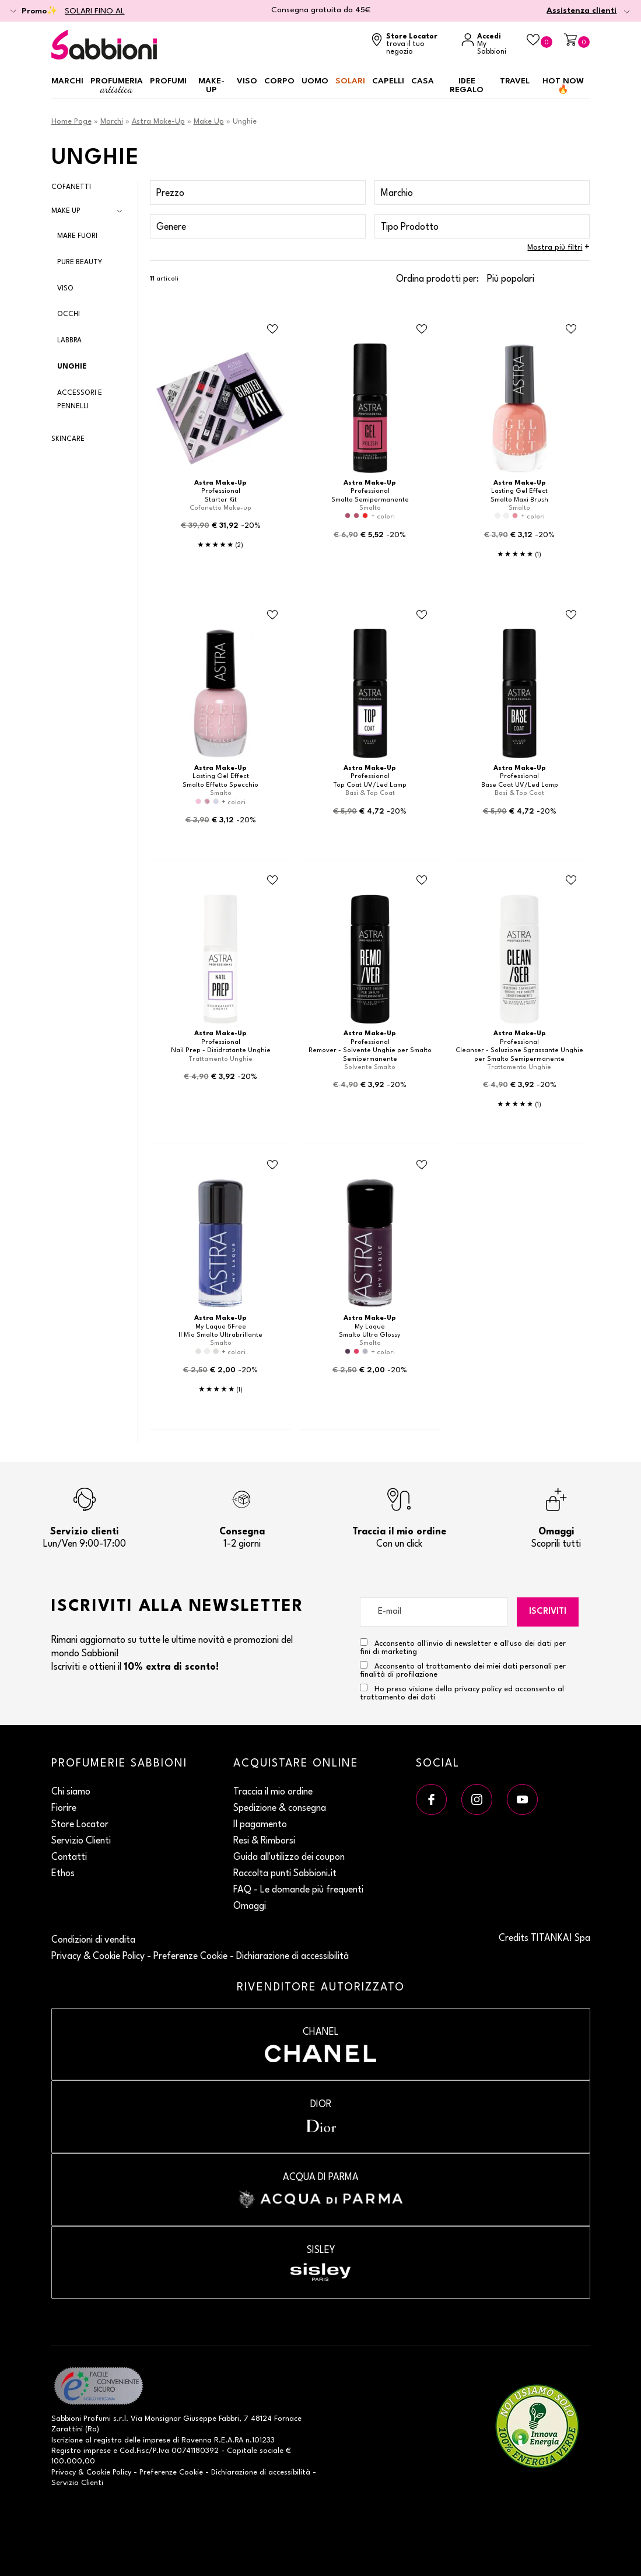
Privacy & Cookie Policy (98, 1956)
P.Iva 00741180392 (186, 2451)
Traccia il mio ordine (273, 1792)
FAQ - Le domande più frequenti (298, 1890)
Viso (247, 81)
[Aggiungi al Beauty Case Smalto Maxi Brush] (571, 329)
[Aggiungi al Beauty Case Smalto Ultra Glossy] (421, 1164)
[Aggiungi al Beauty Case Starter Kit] (272, 329)
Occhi (68, 314)
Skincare (68, 439)
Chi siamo (70, 1792)
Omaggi (249, 1906)
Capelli (388, 81)
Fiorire (63, 1808)
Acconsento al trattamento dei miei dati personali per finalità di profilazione (463, 1669)
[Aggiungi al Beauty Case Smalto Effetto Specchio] (272, 614)
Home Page (71, 121)
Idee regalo (467, 85)
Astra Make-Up (158, 121)
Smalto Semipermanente (370, 500)
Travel (515, 81)
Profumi (168, 81)
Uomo (315, 81)
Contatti (69, 1857)
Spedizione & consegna (279, 1808)
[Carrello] (577, 40)
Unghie (71, 366)
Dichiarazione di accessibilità (292, 1956)
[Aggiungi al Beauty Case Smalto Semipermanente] (421, 329)
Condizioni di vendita (93, 1940)
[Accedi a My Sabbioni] (488, 44)
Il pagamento (260, 1825)
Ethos (63, 1873)
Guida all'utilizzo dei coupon (289, 1857)
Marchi (67, 81)
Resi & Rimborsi (264, 1841)
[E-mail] (434, 1612)
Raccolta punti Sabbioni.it (285, 1873)
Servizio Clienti (81, 1841)
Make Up (209, 121)
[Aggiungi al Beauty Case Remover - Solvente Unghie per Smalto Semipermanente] (421, 880)
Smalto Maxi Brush (519, 500)
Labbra (69, 340)
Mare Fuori (77, 236)
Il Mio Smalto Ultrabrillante (220, 1335)
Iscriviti (547, 1611)
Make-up (211, 85)
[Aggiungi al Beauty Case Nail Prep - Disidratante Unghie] (272, 880)
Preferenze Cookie (190, 1956)
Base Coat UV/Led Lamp (519, 785)
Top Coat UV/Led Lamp (370, 785)
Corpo (279, 81)
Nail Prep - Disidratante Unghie (221, 1050)
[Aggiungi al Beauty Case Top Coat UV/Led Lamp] (421, 614)
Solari (350, 81)
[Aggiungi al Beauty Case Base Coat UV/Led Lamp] (571, 614)
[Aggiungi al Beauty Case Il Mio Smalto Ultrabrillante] (272, 1164)
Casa (422, 81)
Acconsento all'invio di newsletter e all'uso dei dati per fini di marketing (463, 1647)
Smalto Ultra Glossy (370, 1335)
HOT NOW (563, 85)
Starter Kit (221, 500)
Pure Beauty (79, 262)
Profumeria (116, 86)
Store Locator (79, 1825)
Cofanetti (71, 187)
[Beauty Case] (539, 40)
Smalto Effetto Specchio (220, 785)
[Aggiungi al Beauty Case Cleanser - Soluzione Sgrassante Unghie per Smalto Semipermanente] (571, 880)
